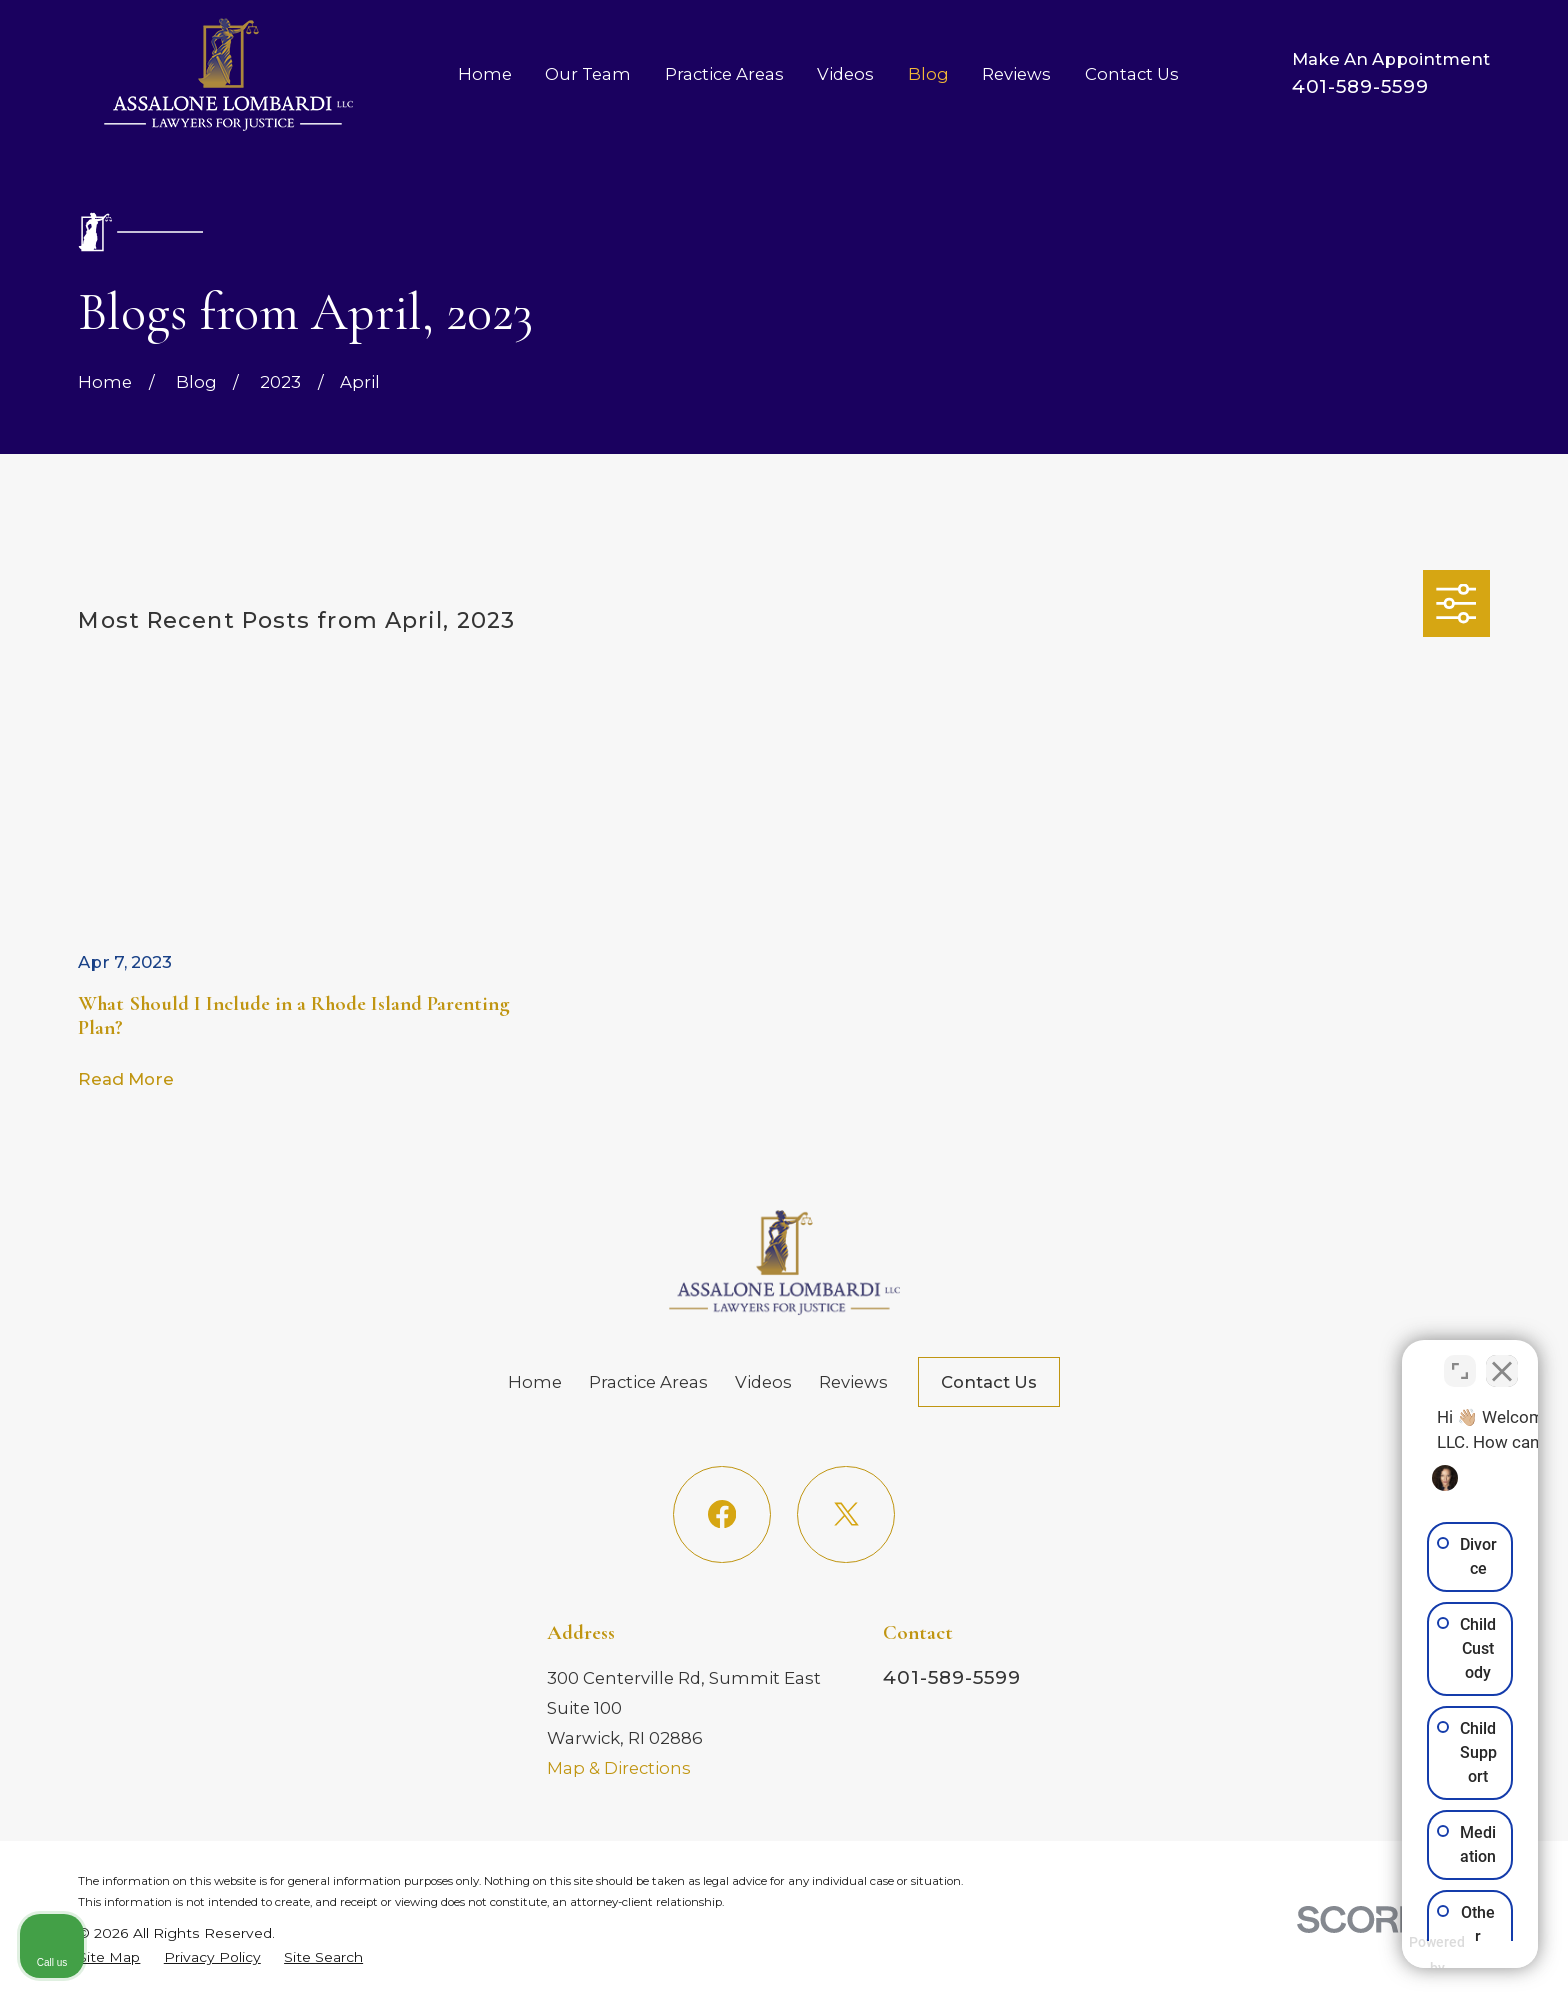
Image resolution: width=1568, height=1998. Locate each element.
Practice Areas (648, 1382)
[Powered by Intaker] (1398, 1956)
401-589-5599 (1360, 86)
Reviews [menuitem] (1016, 74)
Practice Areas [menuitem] (724, 74)
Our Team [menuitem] (588, 74)
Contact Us (989, 1382)
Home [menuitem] (485, 74)
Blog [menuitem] (928, 74)
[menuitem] (109, 1957)
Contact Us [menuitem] (1132, 74)
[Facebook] (721, 1514)
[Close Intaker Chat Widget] (1502, 1359)
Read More (126, 1079)
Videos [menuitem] (845, 74)
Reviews (853, 1382)
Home (535, 1382)
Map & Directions (619, 1768)
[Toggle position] (1460, 1359)
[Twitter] (845, 1514)
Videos (763, 1382)
